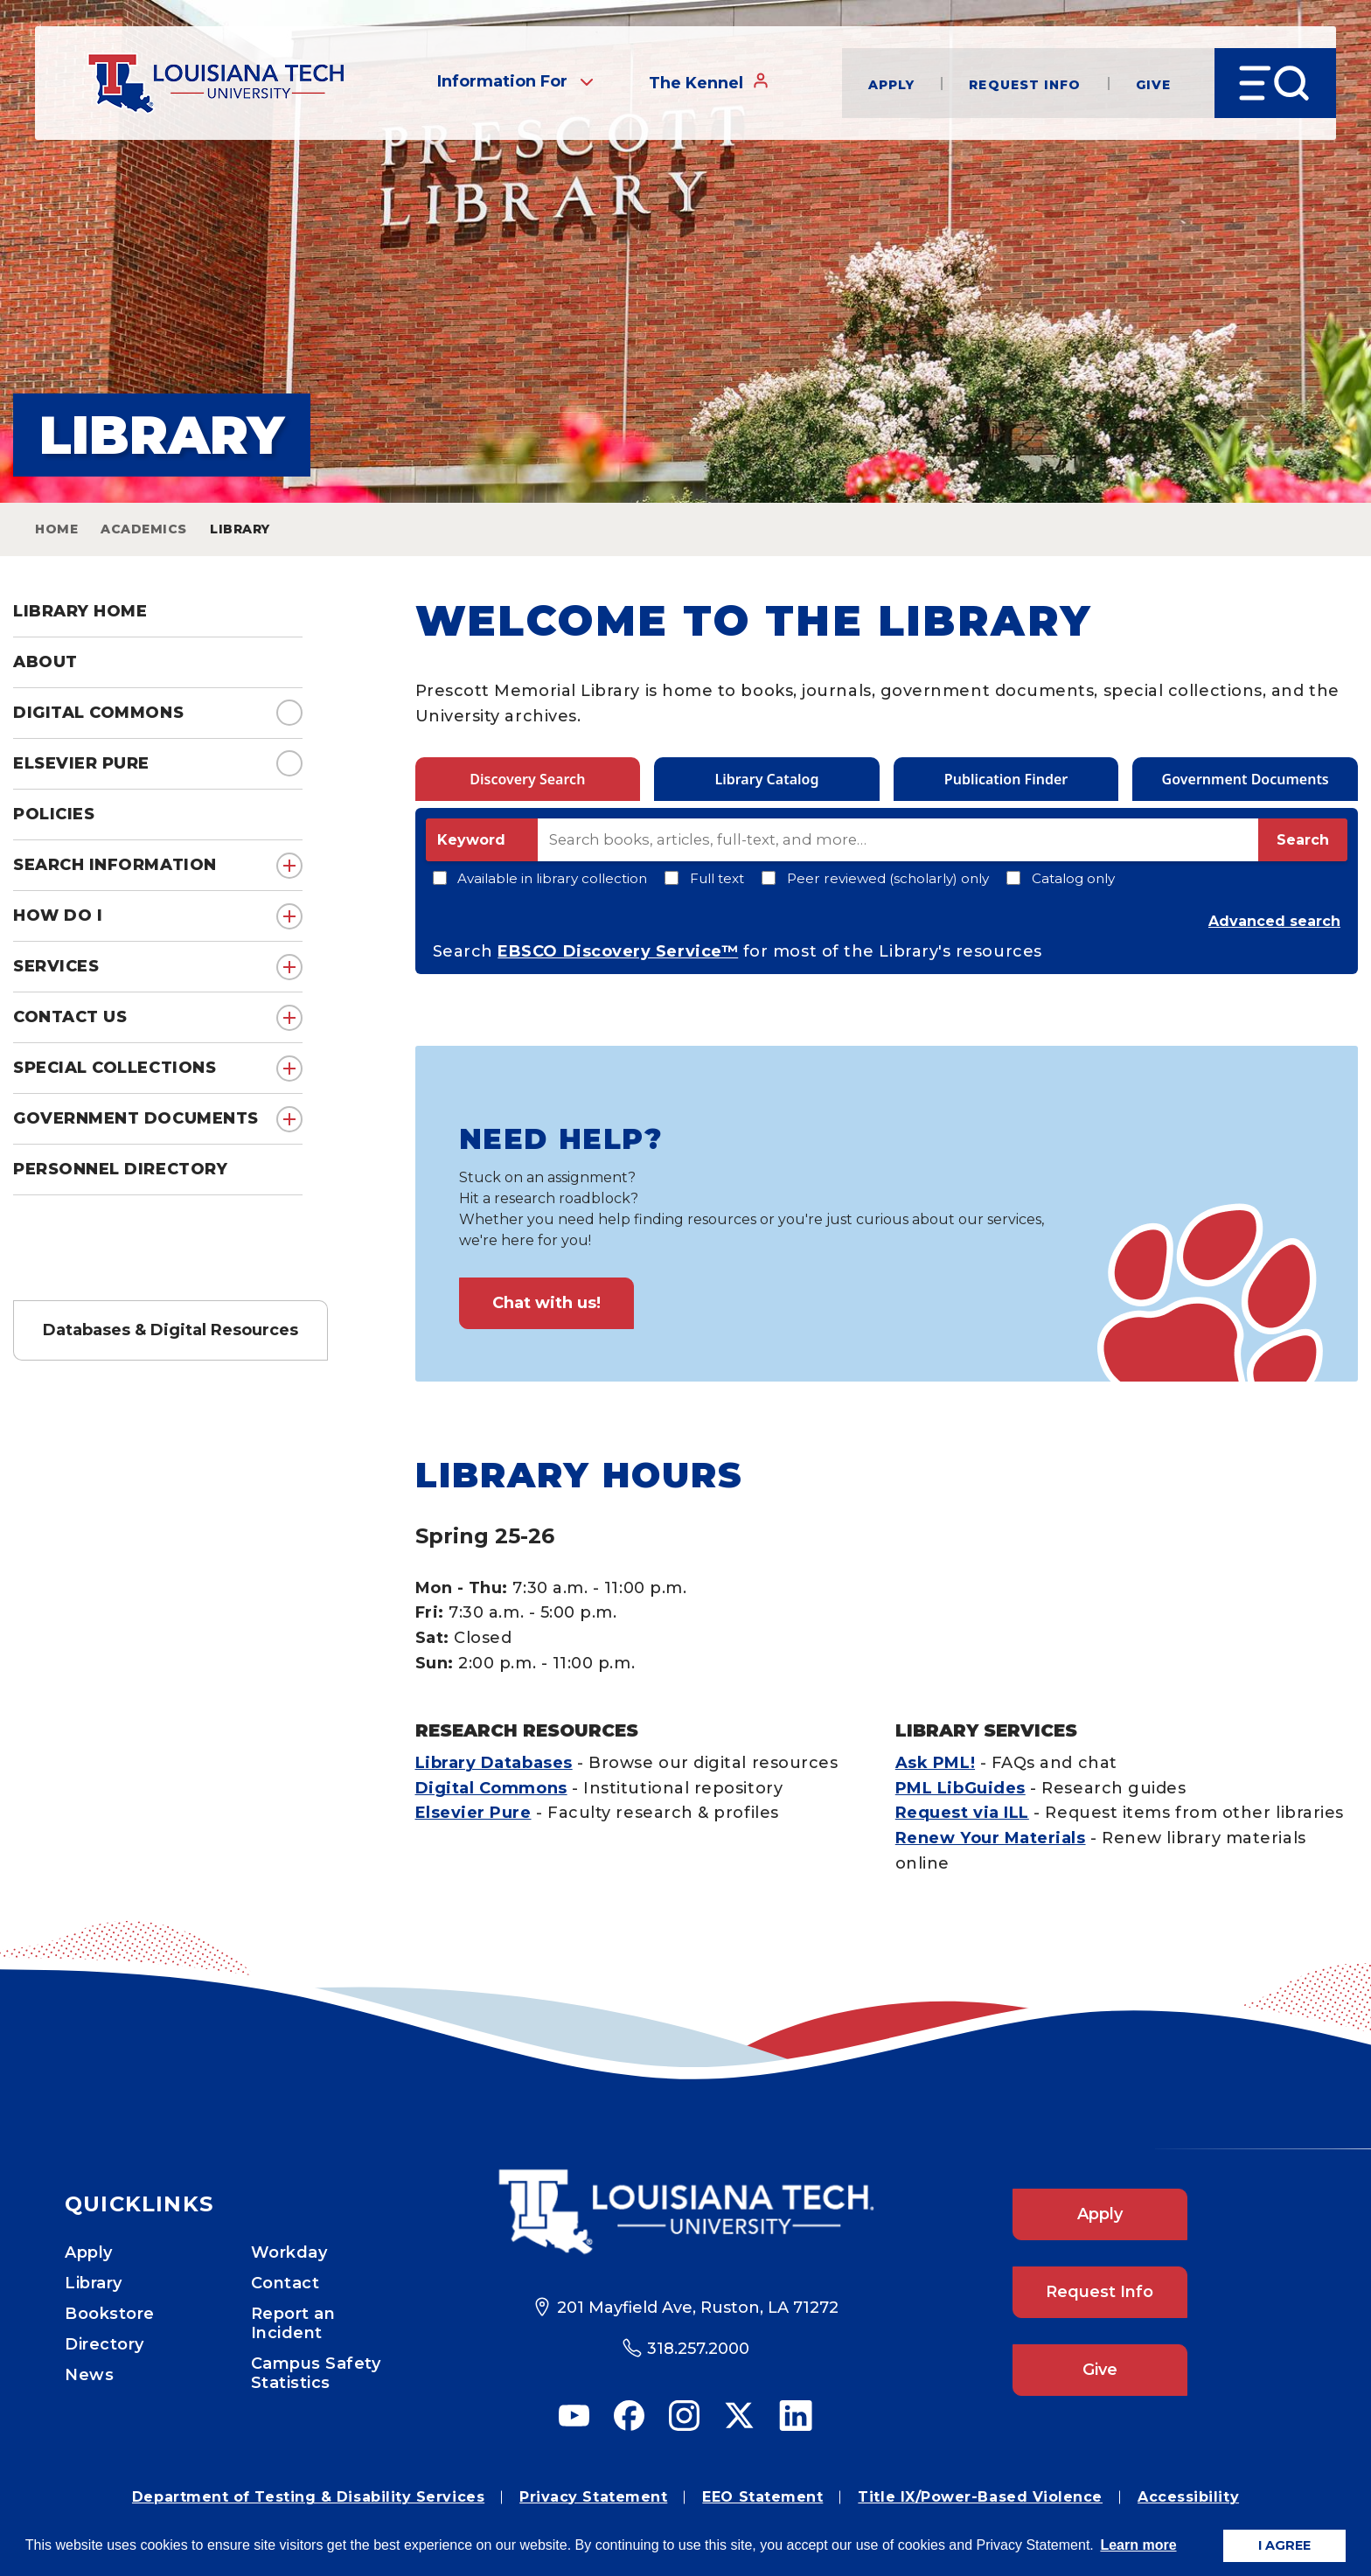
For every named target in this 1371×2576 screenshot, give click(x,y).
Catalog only (1060, 878)
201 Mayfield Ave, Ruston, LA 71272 (698, 2307)
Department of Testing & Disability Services (308, 2497)
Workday (289, 2252)
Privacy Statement (593, 2497)
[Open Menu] (1275, 83)
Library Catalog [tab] (766, 779)
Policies (53, 814)
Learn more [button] (1138, 2545)
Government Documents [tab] (1245, 779)
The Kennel (709, 82)
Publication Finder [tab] (1006, 779)
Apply (891, 83)
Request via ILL (962, 1812)
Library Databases (494, 1762)
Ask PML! (935, 1762)
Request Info (1025, 83)
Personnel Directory (120, 1169)
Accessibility (1188, 2497)
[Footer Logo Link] (686, 2212)
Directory (104, 2344)
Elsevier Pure (81, 763)
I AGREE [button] (1284, 2545)
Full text (704, 878)
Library (93, 2283)
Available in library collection (540, 878)
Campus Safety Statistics (316, 2373)
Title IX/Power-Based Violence (980, 2497)
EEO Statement (762, 2497)
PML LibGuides (960, 1788)
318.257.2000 (698, 2348)
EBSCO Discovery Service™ (618, 951)
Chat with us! (546, 1302)
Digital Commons (98, 712)
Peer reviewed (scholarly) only (875, 878)
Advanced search (1274, 921)
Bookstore (110, 2313)
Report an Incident (293, 2323)
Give (1153, 83)
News (89, 2375)
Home (56, 529)
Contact (285, 2283)
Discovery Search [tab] (527, 779)
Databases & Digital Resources (170, 1330)
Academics (144, 529)
